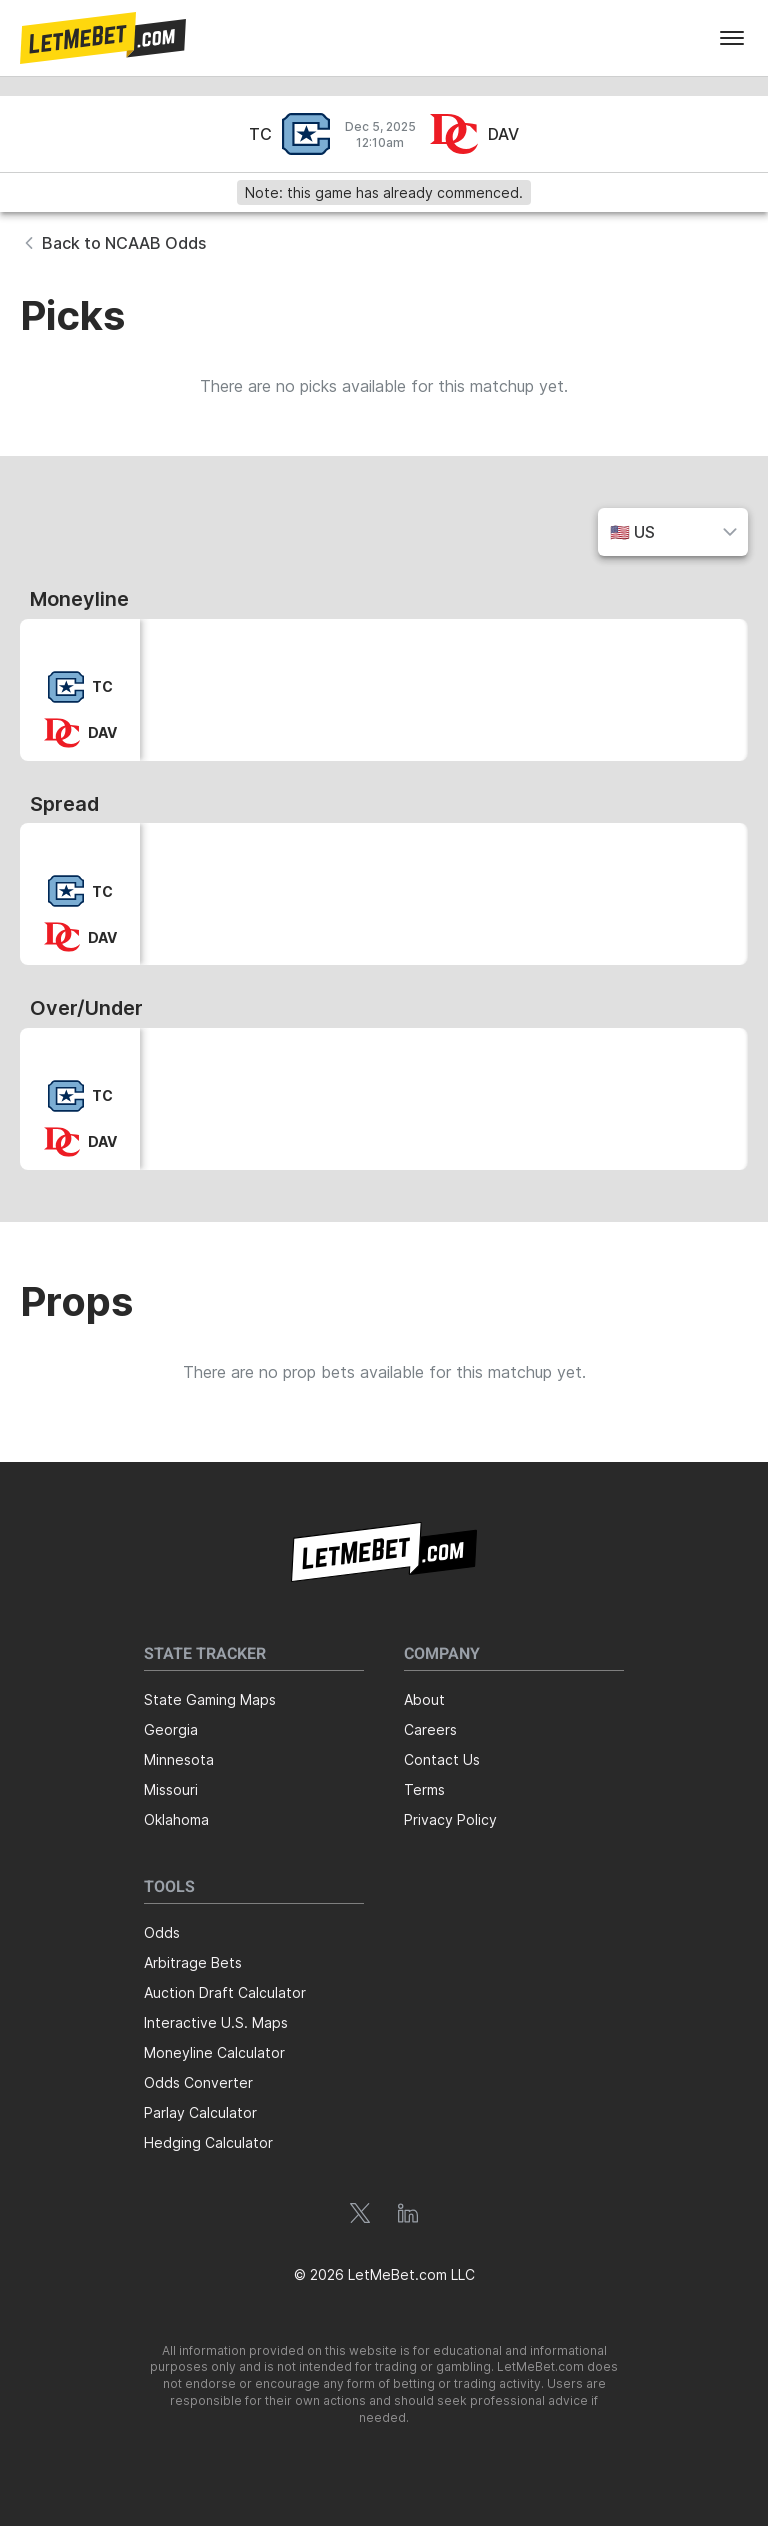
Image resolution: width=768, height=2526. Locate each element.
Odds (162, 1932)
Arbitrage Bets (193, 1962)
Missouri (171, 1789)
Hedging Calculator (208, 2142)
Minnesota (179, 1759)
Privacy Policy (450, 1819)
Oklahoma (176, 1819)
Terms (424, 1789)
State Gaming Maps (210, 1699)
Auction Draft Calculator (225, 1992)
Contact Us (442, 1759)
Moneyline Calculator (214, 2052)
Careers (430, 1729)
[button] (103, 38)
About (424, 1699)
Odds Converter (198, 2082)
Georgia (171, 1729)
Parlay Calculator (200, 2112)
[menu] (732, 38)
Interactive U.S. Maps (216, 2022)
